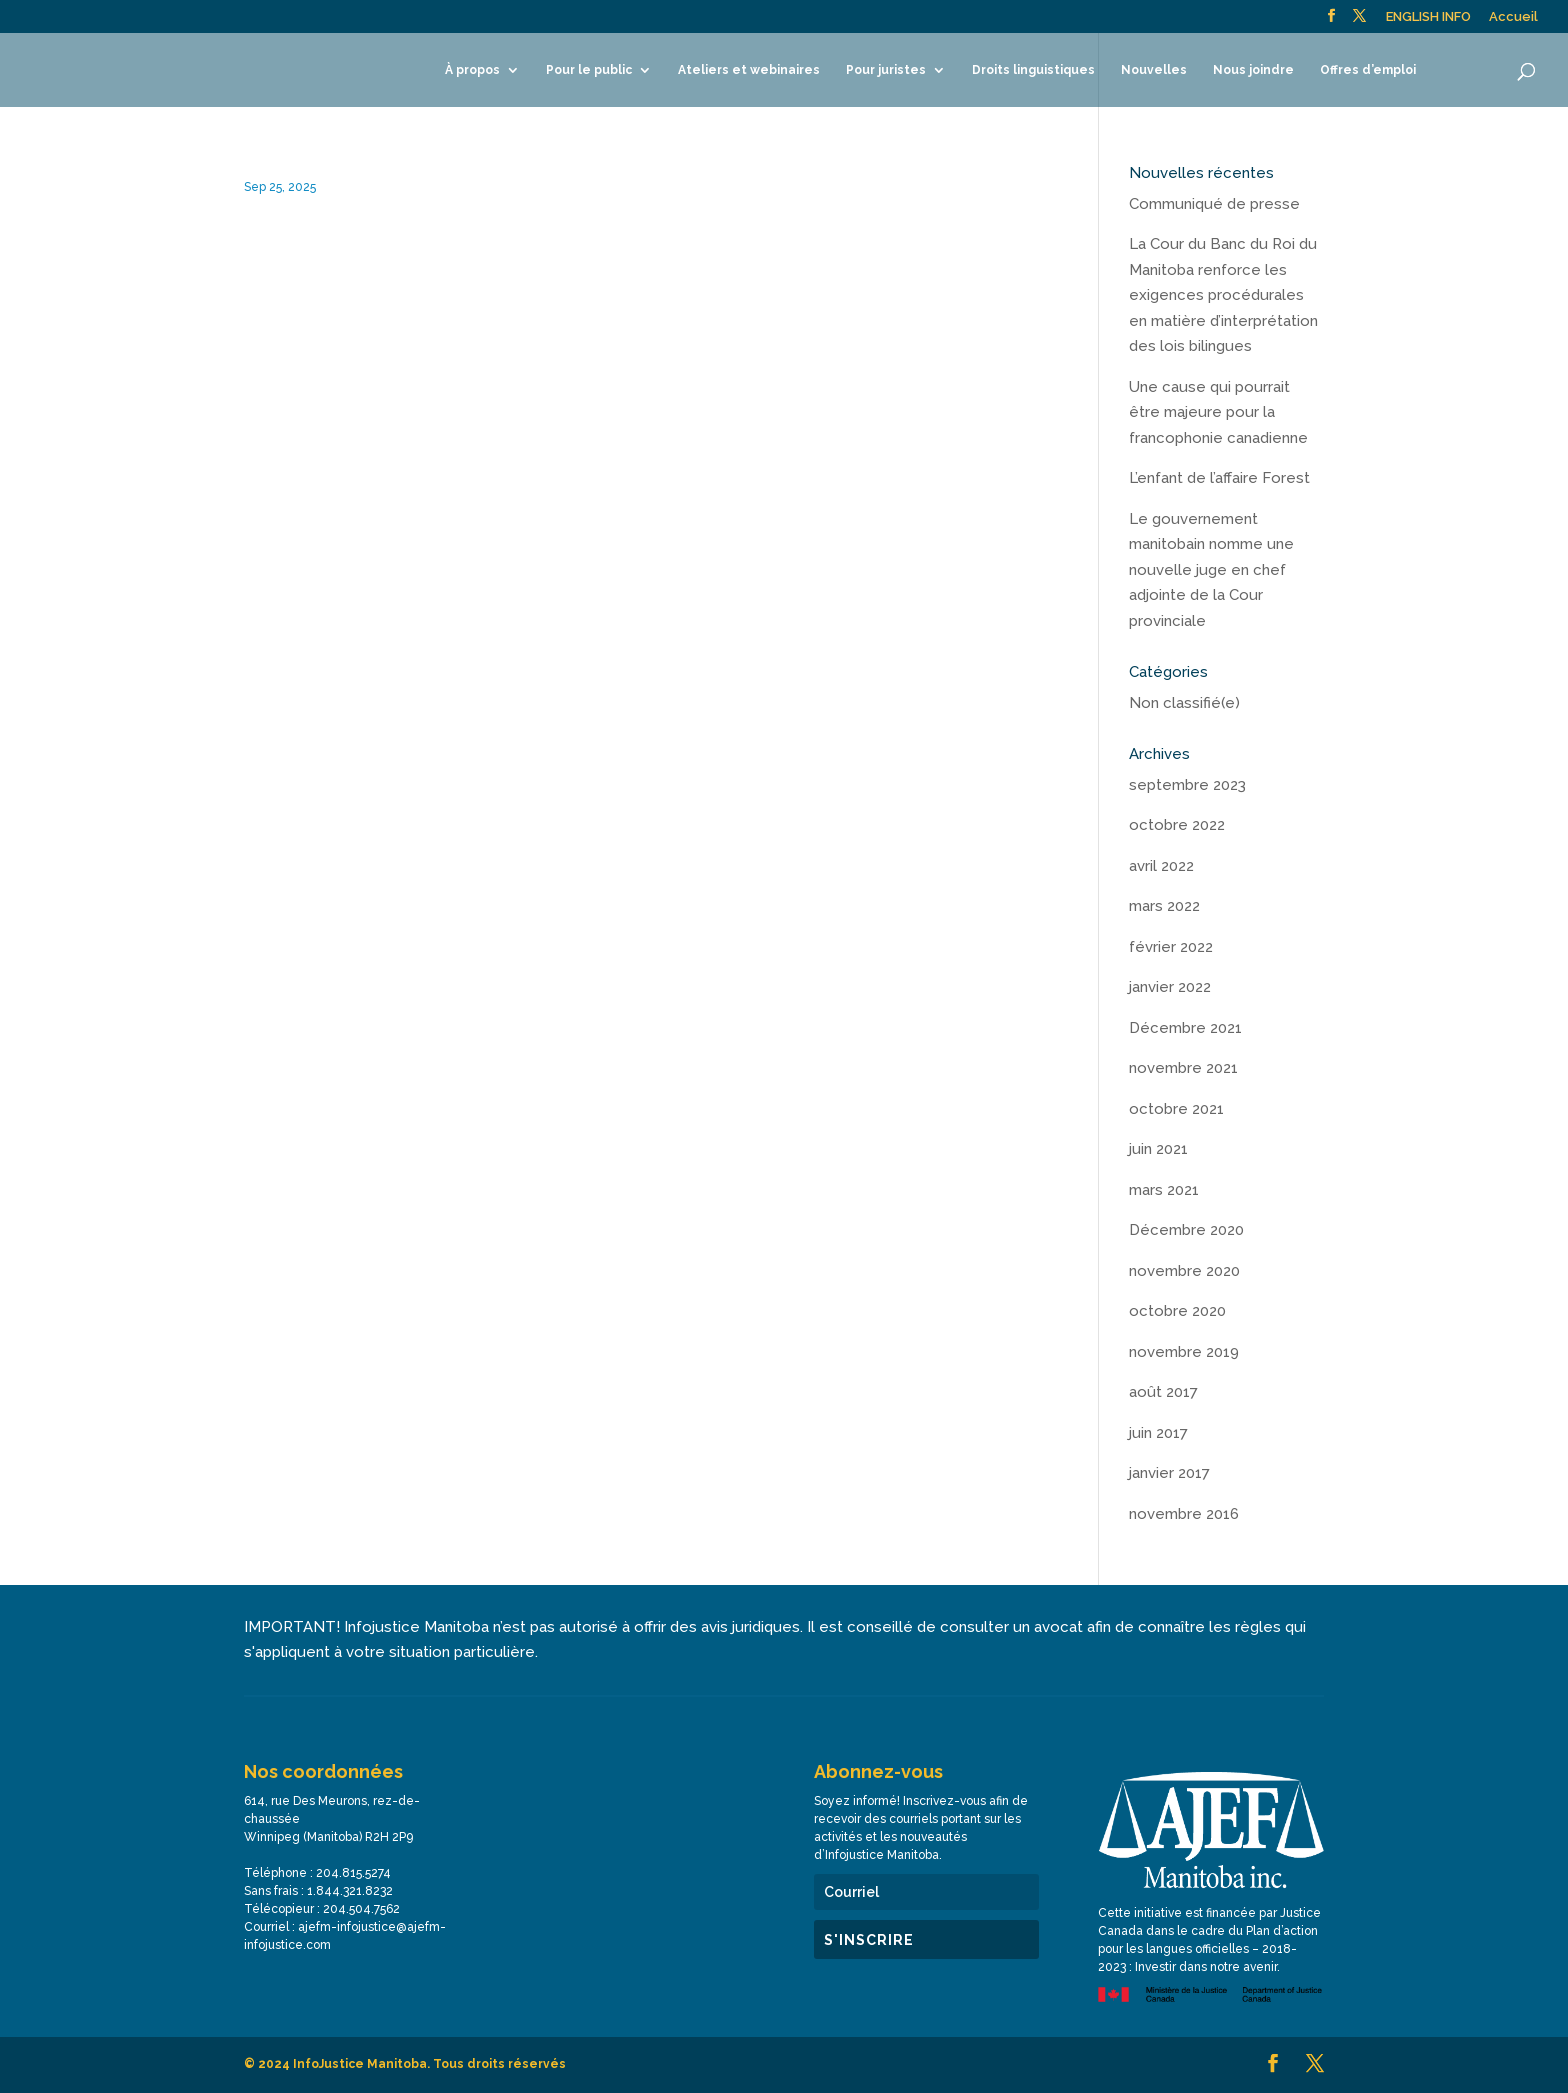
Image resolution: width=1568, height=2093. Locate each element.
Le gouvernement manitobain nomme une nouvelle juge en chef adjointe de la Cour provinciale (1211, 570)
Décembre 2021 (1185, 1028)
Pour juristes (886, 70)
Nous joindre (1253, 70)
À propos (472, 70)
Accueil (1513, 17)
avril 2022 (1161, 866)
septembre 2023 (1187, 785)
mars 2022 (1164, 906)
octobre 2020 (1177, 1311)
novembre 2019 (1184, 1352)
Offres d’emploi (1368, 70)
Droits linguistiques (1033, 70)
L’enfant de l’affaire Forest (1219, 478)
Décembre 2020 (1186, 1230)
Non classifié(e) (1184, 703)
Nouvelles (1154, 70)
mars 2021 (1164, 1190)
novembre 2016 (1184, 1514)
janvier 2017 (1169, 1473)
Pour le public (589, 70)
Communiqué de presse (1214, 204)
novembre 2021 (1183, 1068)
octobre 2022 (1177, 825)
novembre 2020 (1184, 1271)
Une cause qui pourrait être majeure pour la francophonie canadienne (1218, 412)
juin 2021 (1158, 1149)
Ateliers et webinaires (749, 70)
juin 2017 (1158, 1433)
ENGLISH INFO (1428, 17)
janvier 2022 (1170, 987)
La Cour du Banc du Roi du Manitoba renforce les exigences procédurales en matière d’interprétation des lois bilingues (1223, 295)
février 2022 (1171, 947)
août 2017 (1163, 1392)
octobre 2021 (1176, 1109)
